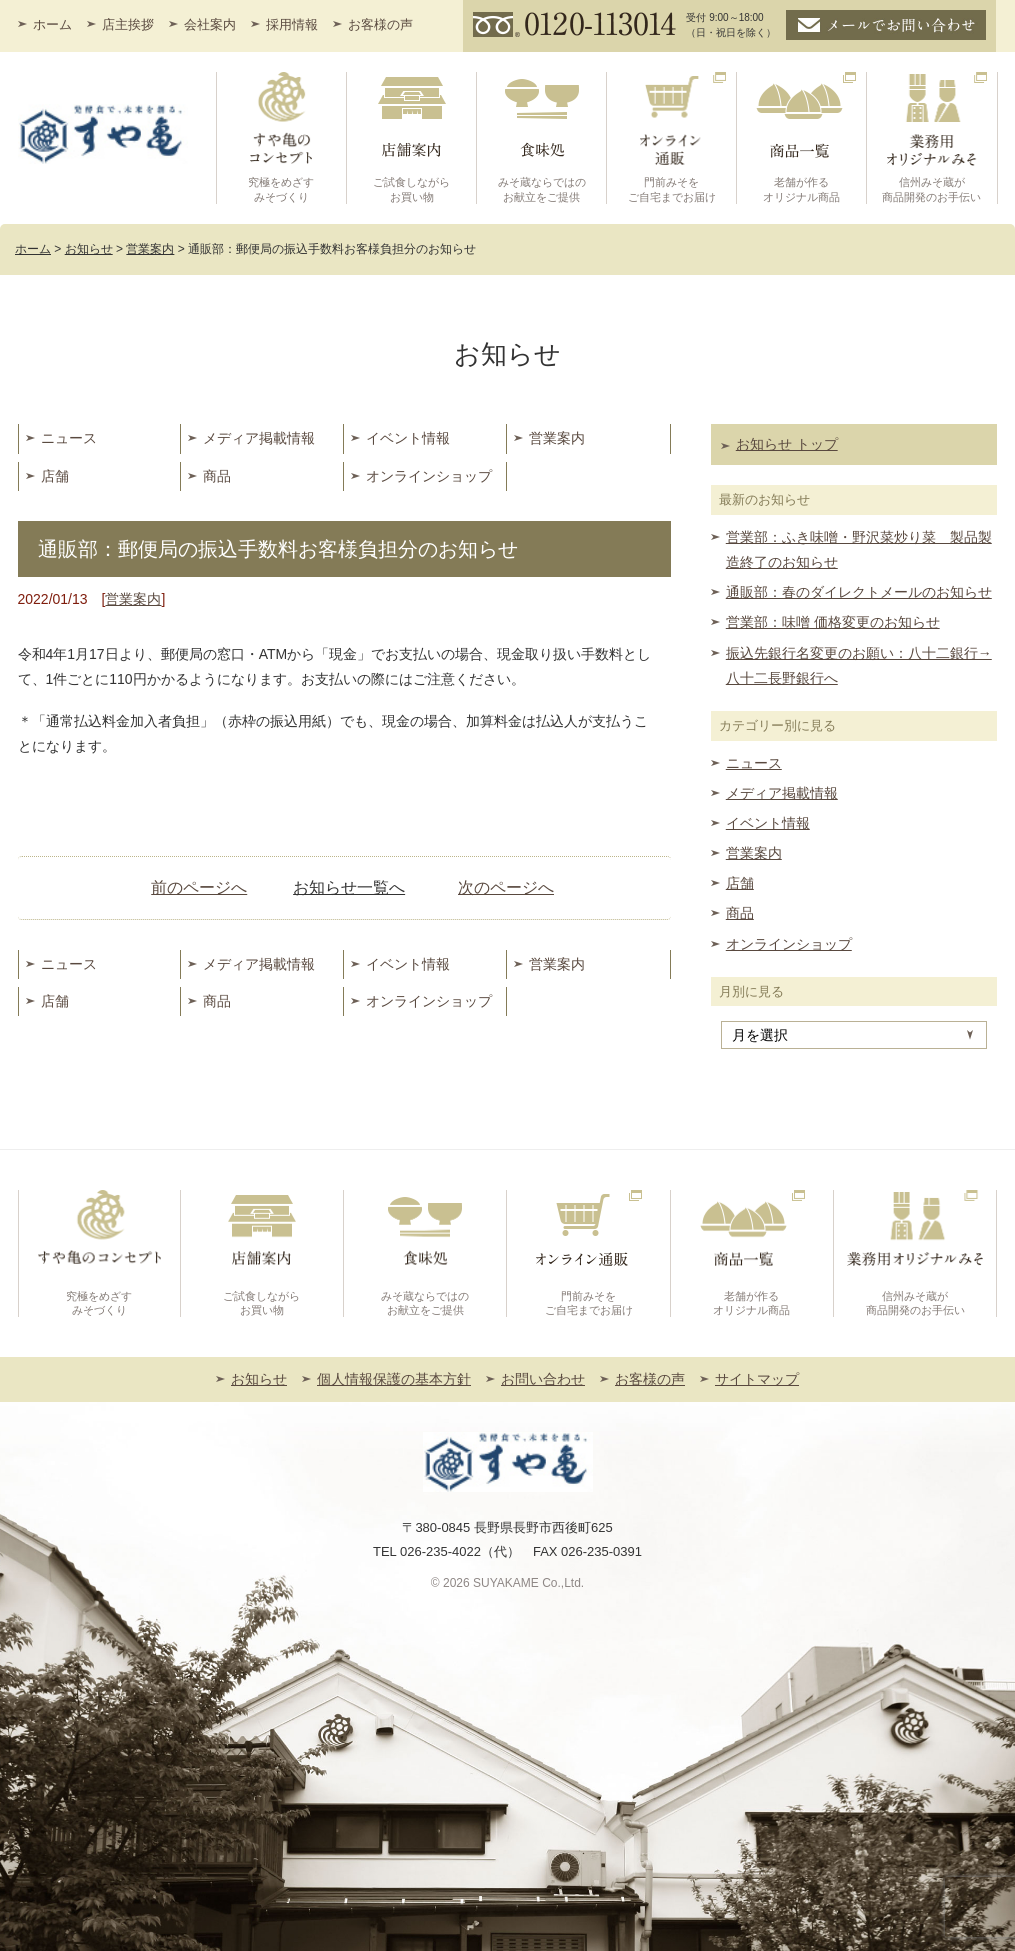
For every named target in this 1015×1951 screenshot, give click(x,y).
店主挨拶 (128, 24)
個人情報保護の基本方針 (394, 1379)
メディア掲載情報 (259, 438)
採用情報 (292, 24)
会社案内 (210, 24)
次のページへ (506, 887)
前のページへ (199, 887)
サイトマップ (757, 1379)
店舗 (55, 476)
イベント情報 (408, 438)
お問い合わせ (543, 1379)
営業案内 (557, 438)
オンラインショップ (429, 476)
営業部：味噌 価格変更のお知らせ (833, 622)
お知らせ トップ (787, 444)
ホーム (52, 24)
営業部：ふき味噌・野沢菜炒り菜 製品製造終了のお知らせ (859, 549)
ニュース (69, 438)
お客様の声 (380, 24)
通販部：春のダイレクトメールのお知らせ (859, 592)
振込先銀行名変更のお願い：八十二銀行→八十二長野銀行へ (859, 665)
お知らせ (259, 1379)
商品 (217, 476)
